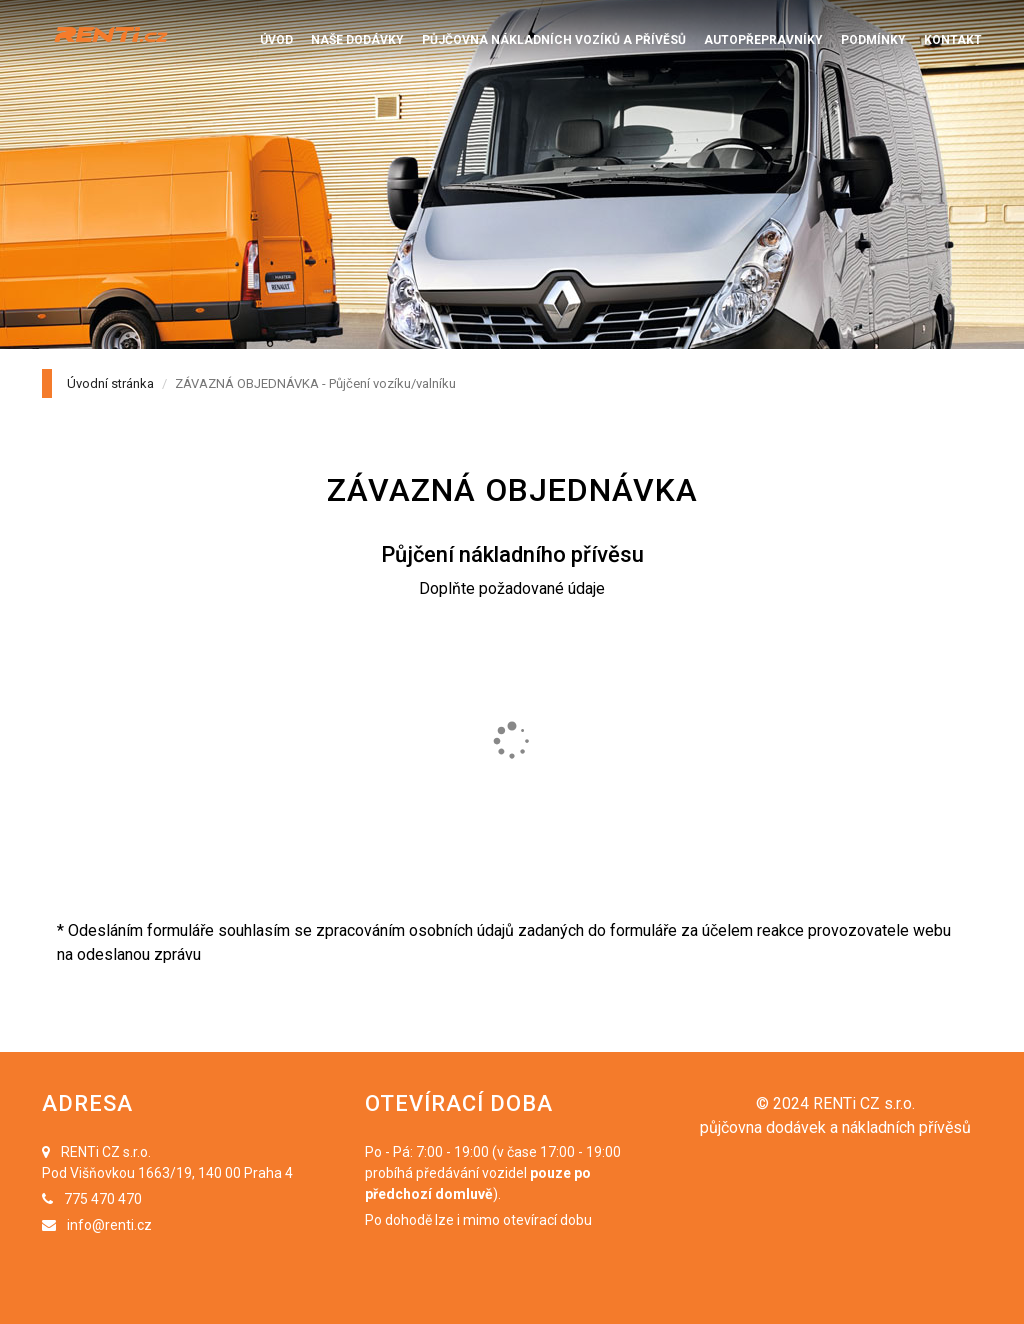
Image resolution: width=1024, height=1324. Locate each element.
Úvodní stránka (110, 383)
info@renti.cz (109, 1225)
